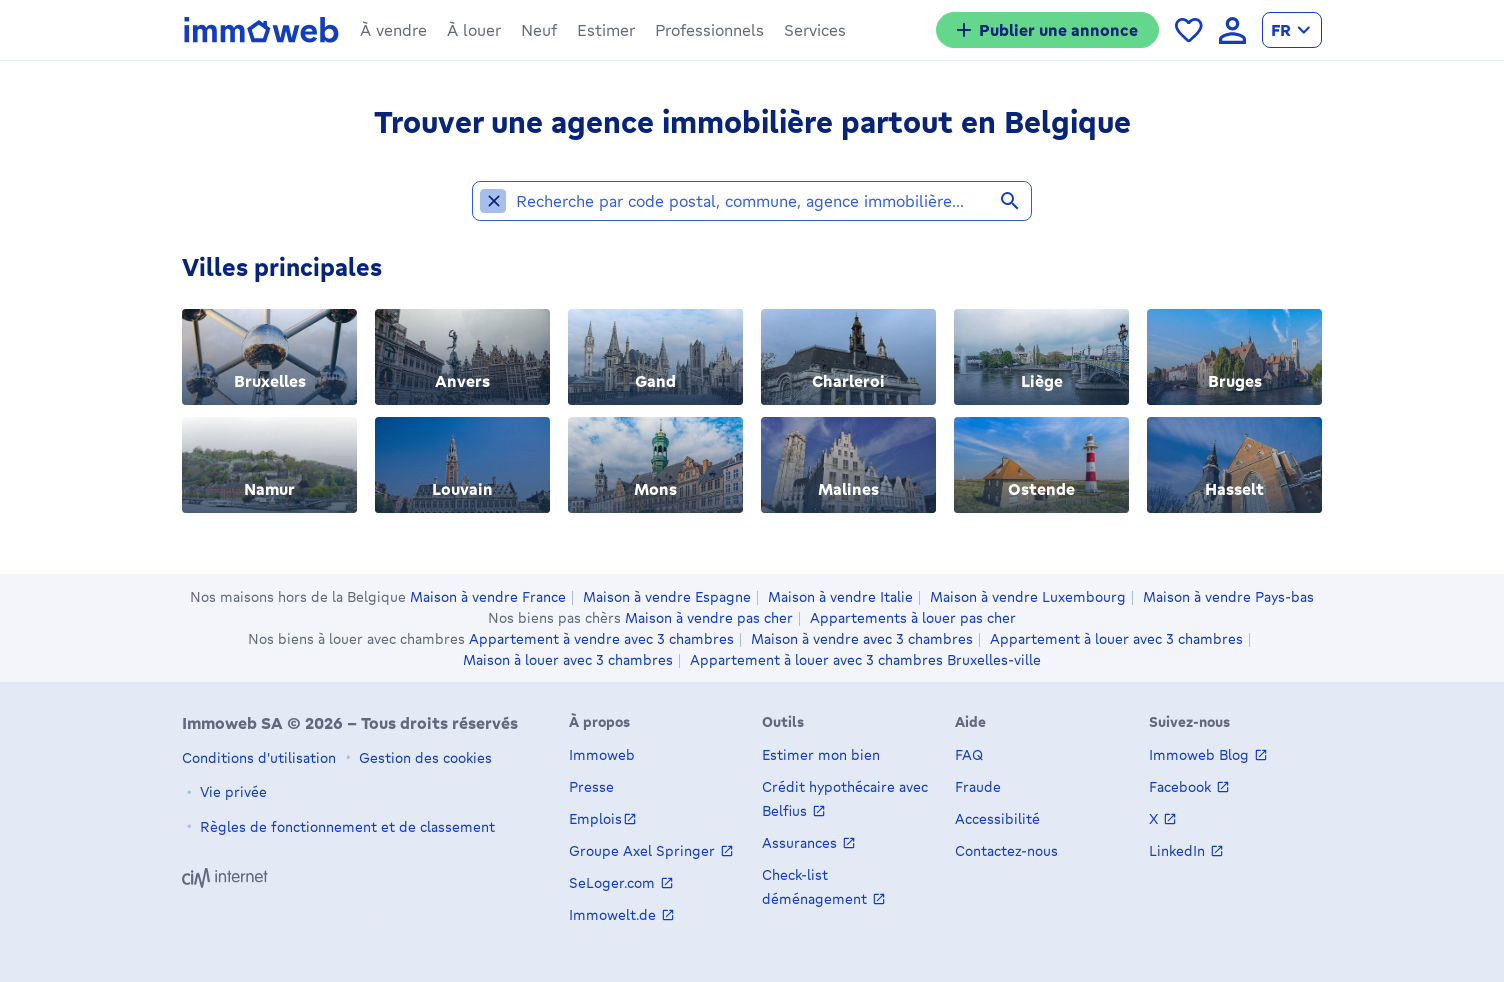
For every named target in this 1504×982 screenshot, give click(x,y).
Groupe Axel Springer (644, 850)
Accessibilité (997, 818)
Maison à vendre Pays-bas (1228, 597)
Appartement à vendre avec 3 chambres (601, 639)
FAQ (969, 754)
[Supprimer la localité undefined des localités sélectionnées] (493, 210)
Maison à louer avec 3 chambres (568, 660)
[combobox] (769, 210)
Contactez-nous (1006, 850)
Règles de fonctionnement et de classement (345, 826)
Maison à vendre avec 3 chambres (862, 639)
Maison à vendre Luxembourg (1028, 597)
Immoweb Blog (1201, 754)
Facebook (1182, 786)
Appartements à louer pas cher (913, 618)
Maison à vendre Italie (840, 597)
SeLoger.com (614, 882)
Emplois (595, 818)
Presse (591, 786)
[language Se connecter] (1232, 30)
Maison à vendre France (488, 597)
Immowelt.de (614, 914)
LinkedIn (1179, 850)
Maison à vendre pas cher (709, 618)
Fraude (978, 786)
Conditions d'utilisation (259, 757)
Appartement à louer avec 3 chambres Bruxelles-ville (865, 660)
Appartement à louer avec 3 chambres (1116, 639)
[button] (393, 30)
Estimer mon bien (821, 754)
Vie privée (231, 791)
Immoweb (602, 754)
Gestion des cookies (423, 757)
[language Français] (1292, 30)
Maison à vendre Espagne (667, 597)
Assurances (801, 842)
